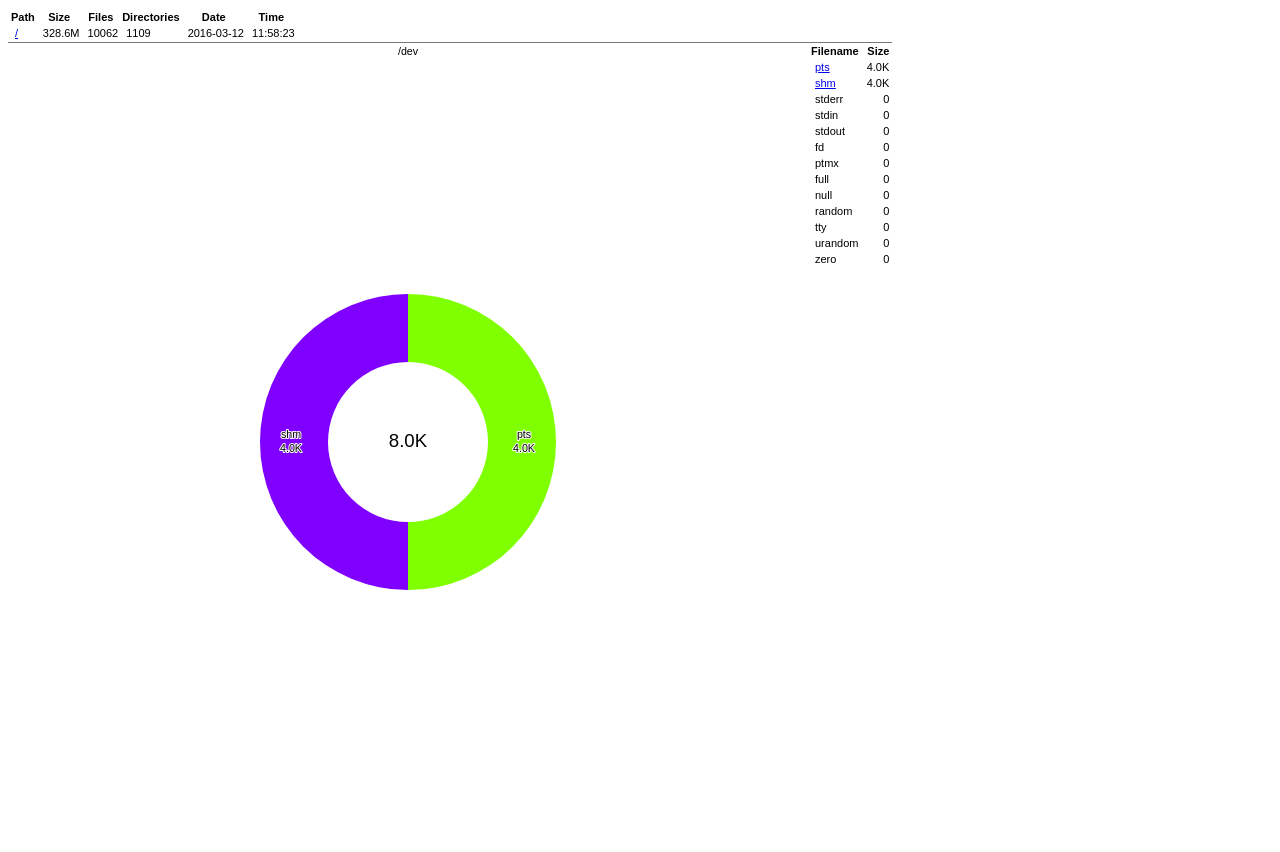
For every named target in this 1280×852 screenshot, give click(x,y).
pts (822, 67)
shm (825, 83)
